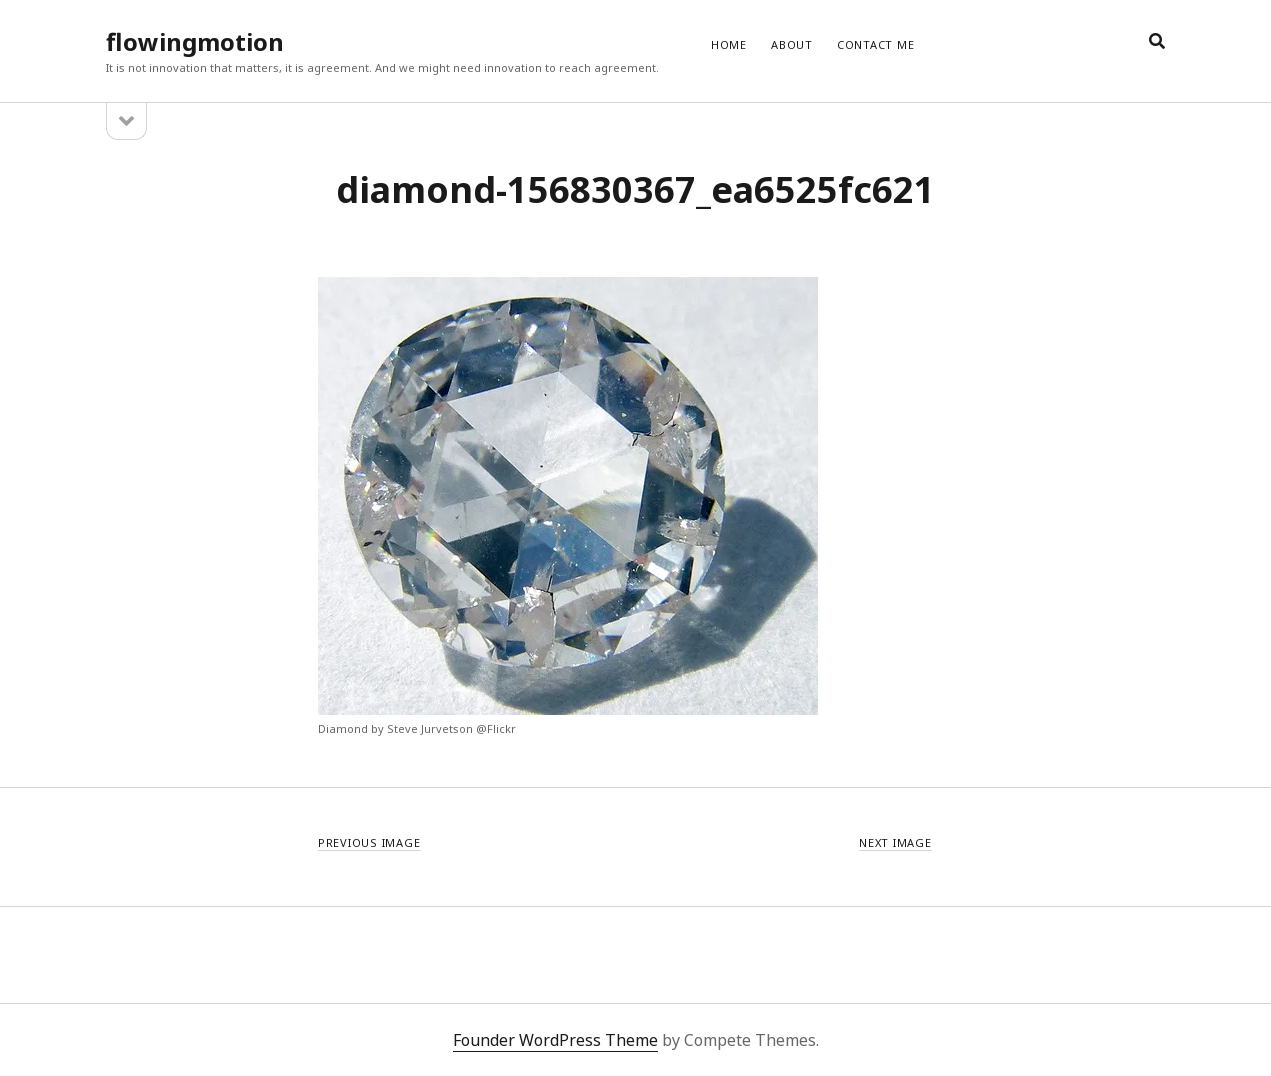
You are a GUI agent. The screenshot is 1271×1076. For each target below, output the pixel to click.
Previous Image (369, 842)
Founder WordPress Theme (555, 1040)
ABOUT (792, 44)
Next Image (895, 842)
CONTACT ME (876, 44)
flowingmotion (195, 41)
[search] (1157, 42)
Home (729, 44)
